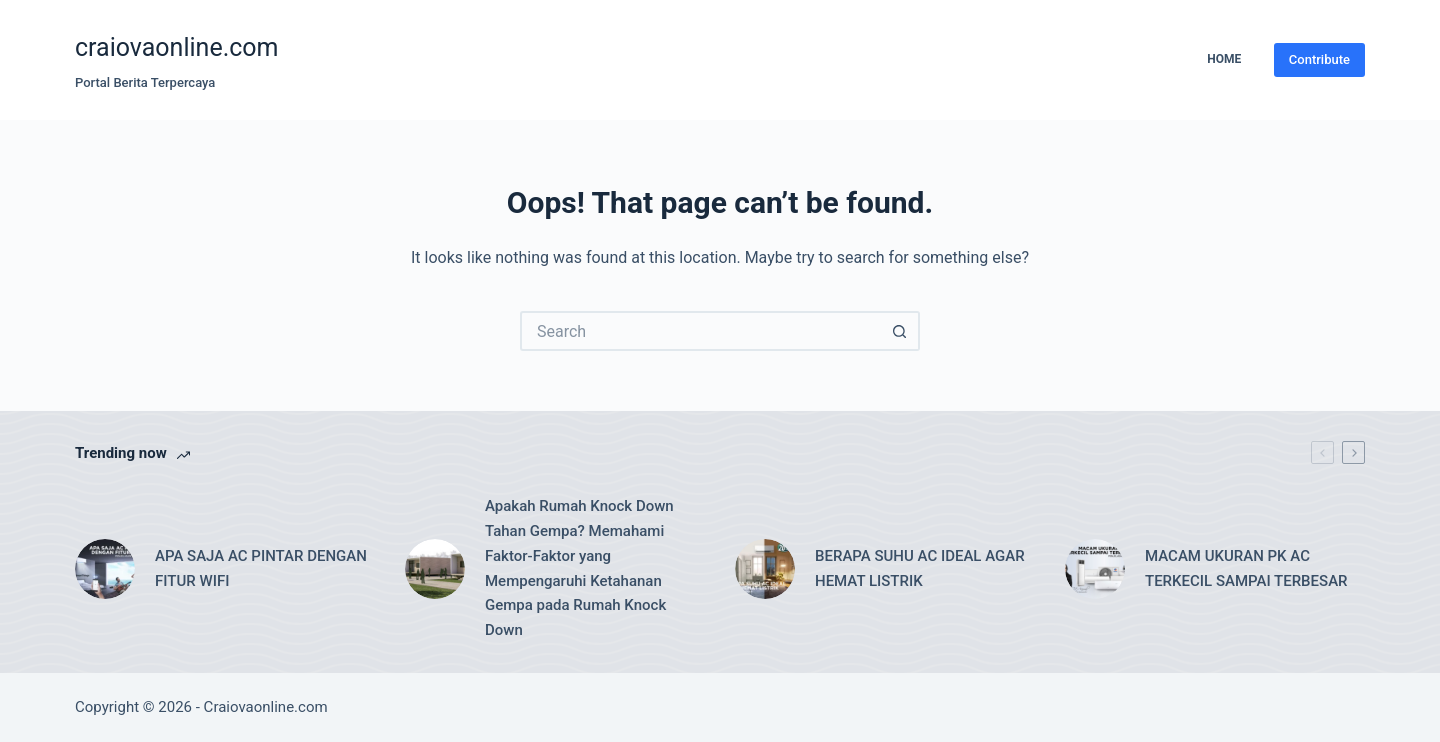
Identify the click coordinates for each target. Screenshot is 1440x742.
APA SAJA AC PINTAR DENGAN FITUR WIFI (261, 568)
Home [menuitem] (1224, 59)
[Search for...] (700, 331)
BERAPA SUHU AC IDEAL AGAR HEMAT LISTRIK (920, 568)
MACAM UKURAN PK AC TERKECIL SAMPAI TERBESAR (1246, 568)
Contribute (1319, 59)
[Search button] (900, 331)
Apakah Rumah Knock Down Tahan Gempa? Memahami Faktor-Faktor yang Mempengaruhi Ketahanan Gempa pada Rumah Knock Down (579, 568)
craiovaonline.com (177, 47)
